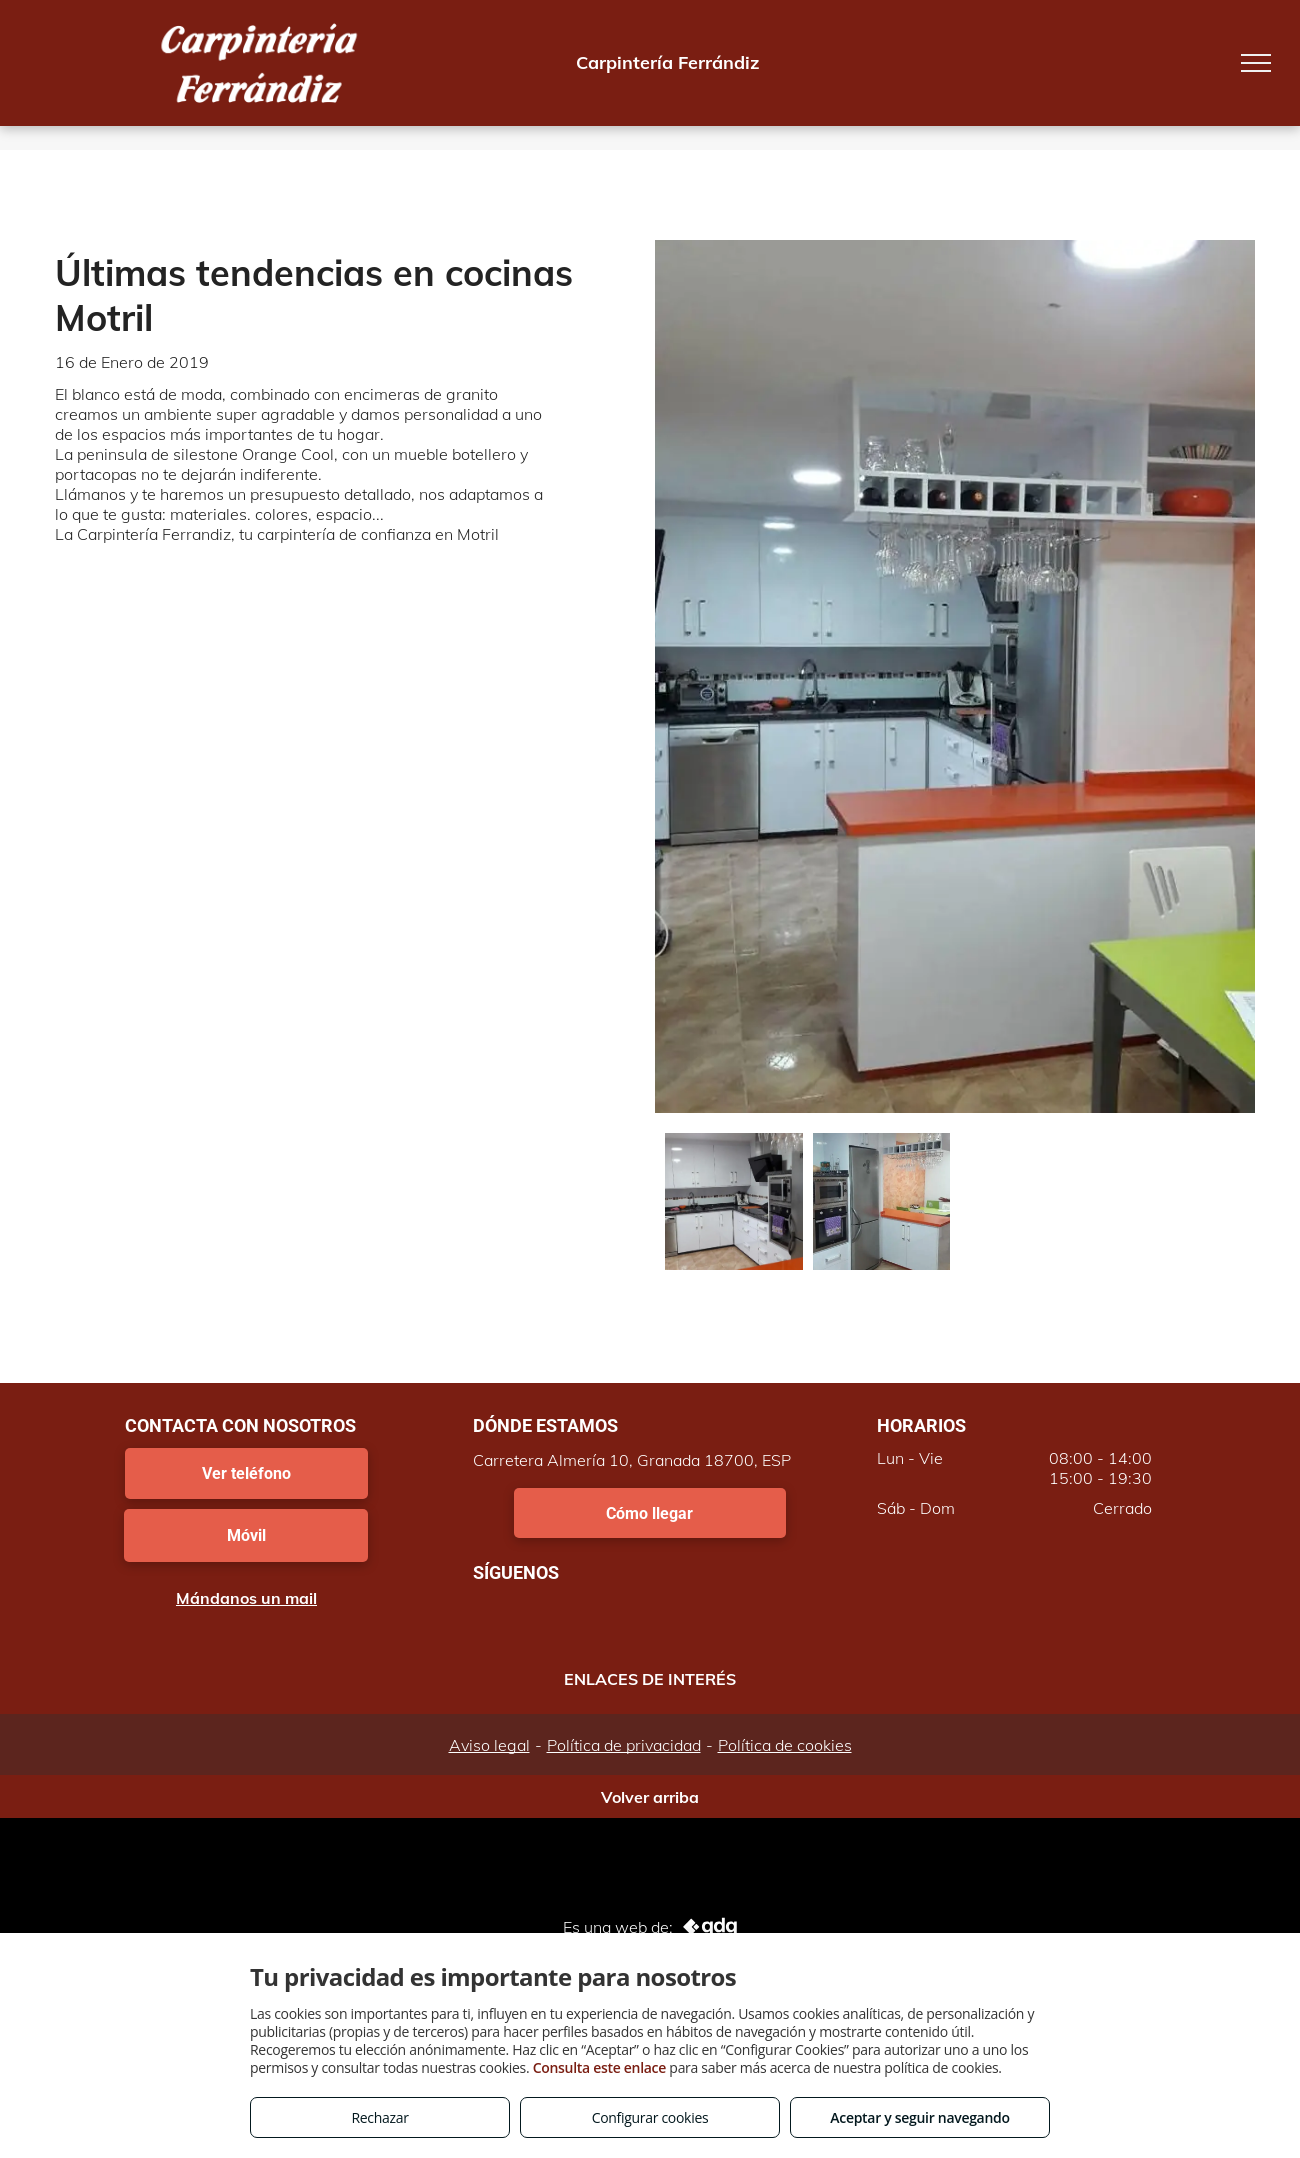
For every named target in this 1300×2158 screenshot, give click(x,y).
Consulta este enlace (599, 2067)
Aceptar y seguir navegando (919, 2117)
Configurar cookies (650, 2117)
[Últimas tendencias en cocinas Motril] (734, 1202)
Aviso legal (489, 1745)
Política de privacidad (624, 1745)
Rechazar (379, 2117)
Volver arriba (650, 1797)
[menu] (1256, 63)
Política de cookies (785, 1745)
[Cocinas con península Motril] (882, 1202)
